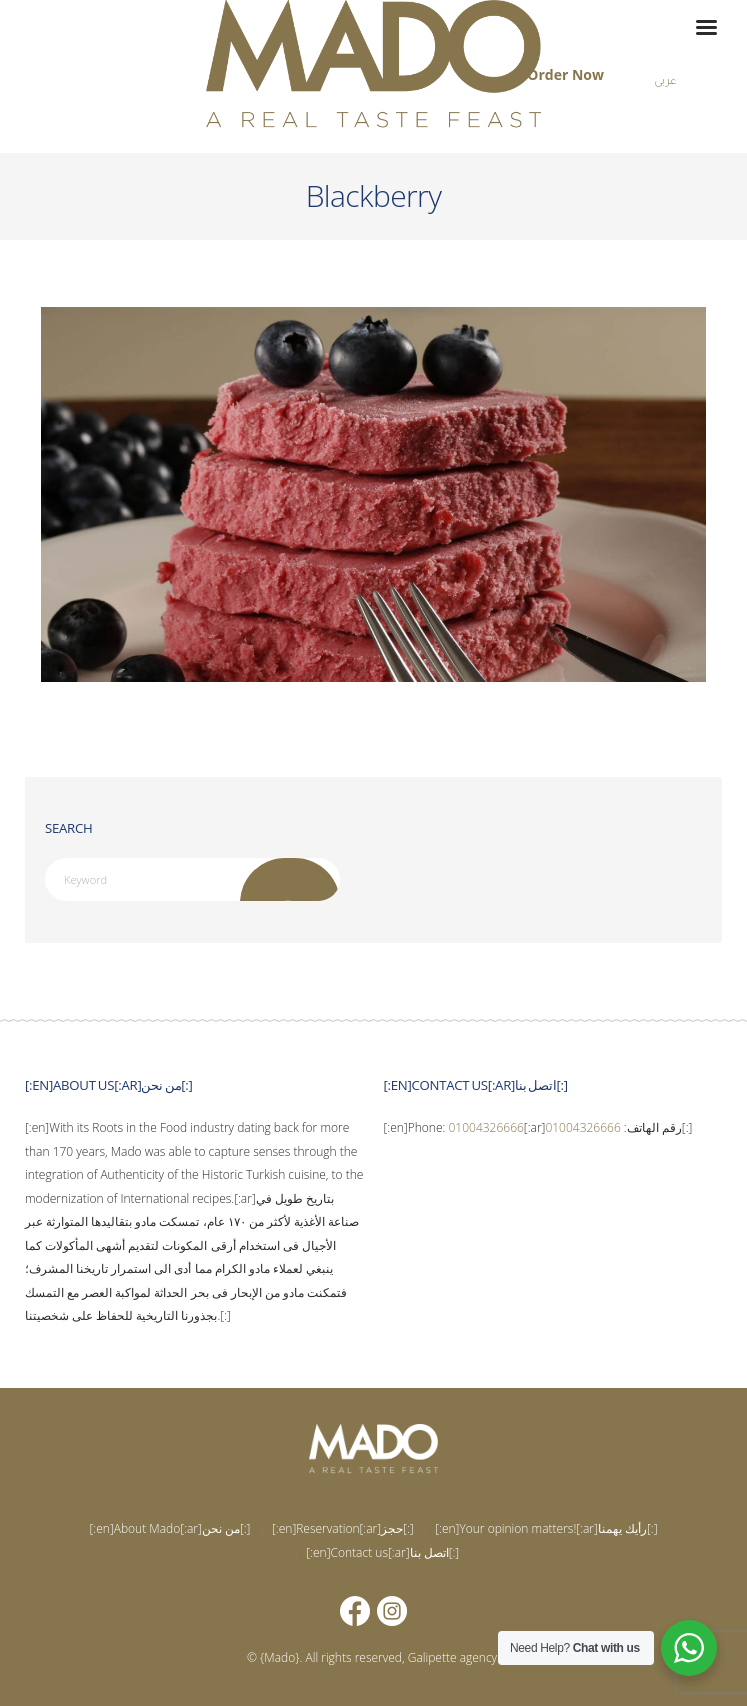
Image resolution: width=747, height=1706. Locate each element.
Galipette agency (452, 1657)
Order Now (565, 74)
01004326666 (485, 1127)
